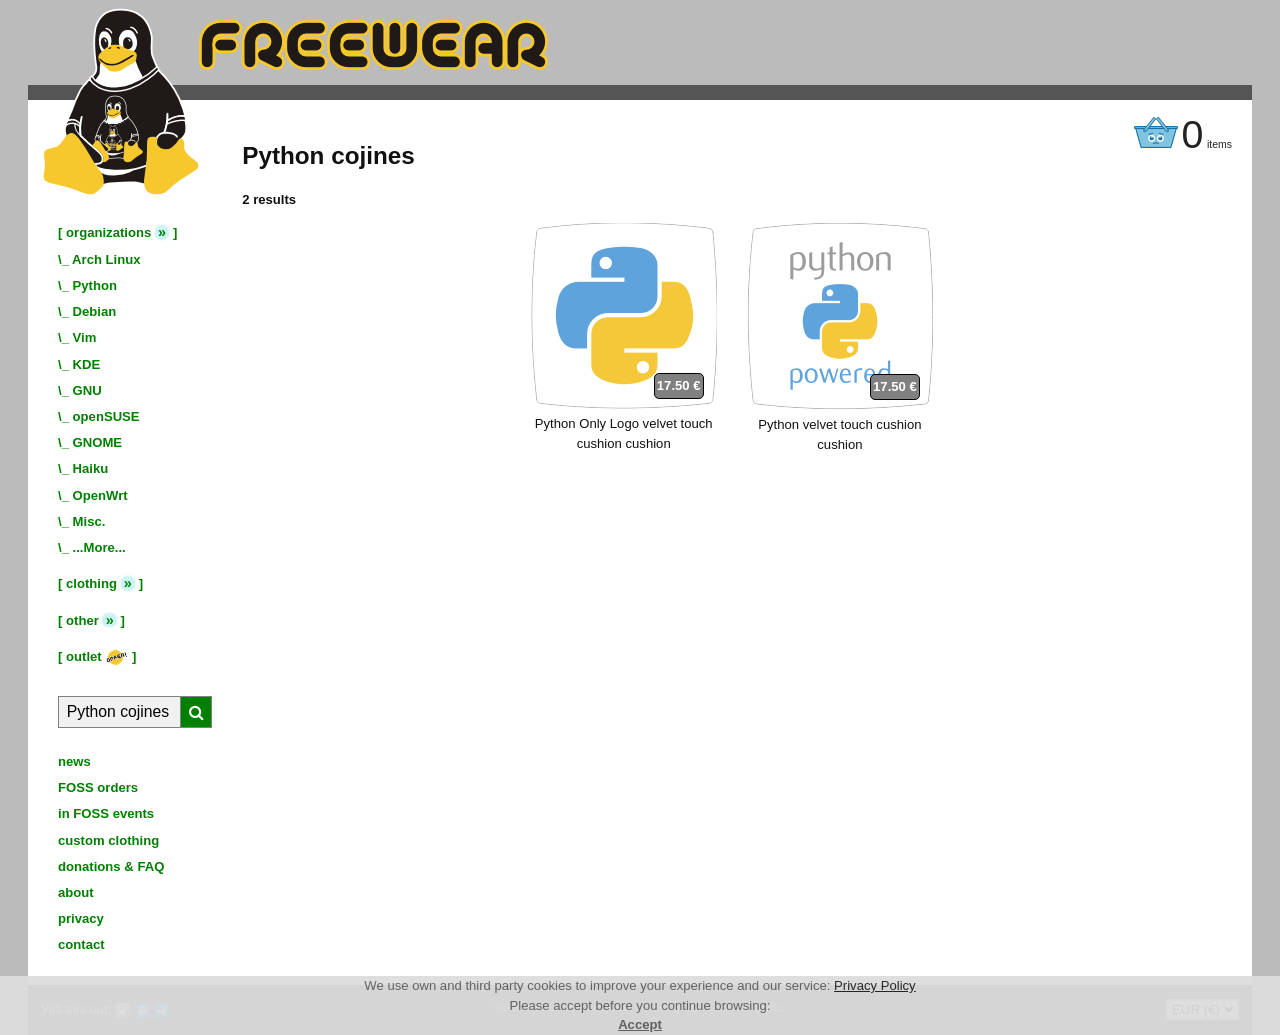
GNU (87, 390)
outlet (97, 656)
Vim (85, 337)
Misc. (89, 521)
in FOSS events (106, 813)
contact (81, 944)
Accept (640, 1024)
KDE (87, 364)
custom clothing (108, 840)
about (76, 892)
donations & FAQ (111, 866)
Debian (95, 311)
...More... (99, 547)
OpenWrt (100, 495)
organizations (108, 232)
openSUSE (106, 416)
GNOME (98, 442)
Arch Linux (106, 259)
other (82, 620)
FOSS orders (98, 787)
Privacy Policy (875, 985)
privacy (81, 918)
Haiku (91, 468)
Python (95, 285)
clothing (91, 583)
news (74, 761)
